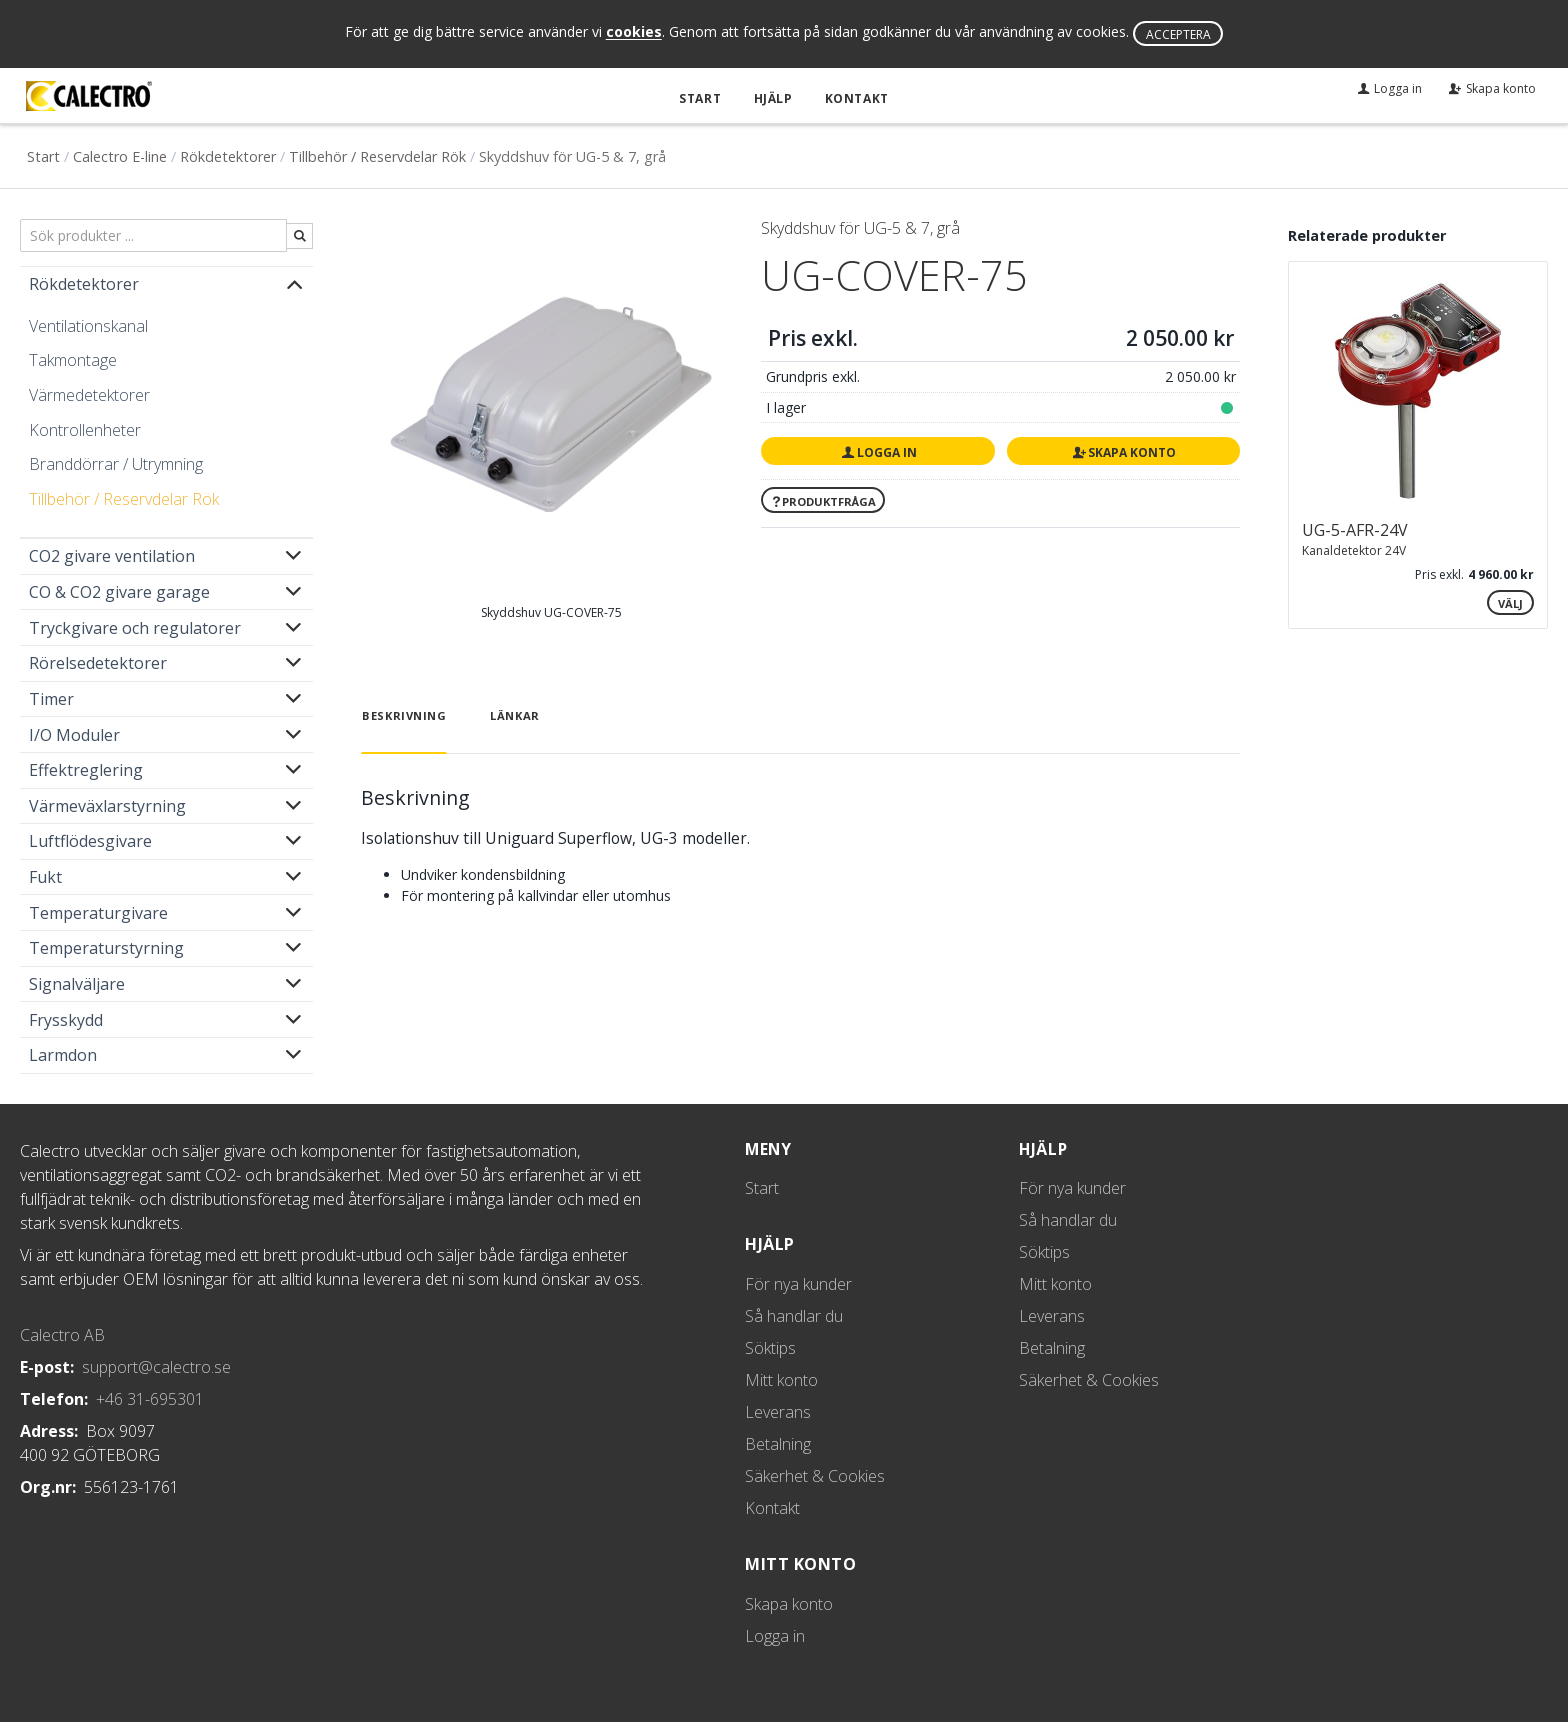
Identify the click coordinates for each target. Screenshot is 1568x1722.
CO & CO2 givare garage (119, 592)
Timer (51, 699)
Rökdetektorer (228, 155)
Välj (1510, 603)
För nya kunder (798, 1284)
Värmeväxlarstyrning (107, 805)
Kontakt (856, 98)
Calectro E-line (120, 155)
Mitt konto (781, 1380)
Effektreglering (86, 770)
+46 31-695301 (150, 1398)
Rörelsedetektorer (98, 663)
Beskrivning (404, 715)
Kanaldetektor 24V (1354, 549)
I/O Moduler (74, 734)
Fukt (45, 877)
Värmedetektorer (89, 395)
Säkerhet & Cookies (815, 1476)
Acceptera (1178, 34)
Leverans (778, 1412)
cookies (634, 32)
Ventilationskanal (88, 325)
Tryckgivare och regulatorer (135, 627)
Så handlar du (794, 1316)
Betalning (778, 1444)
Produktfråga (823, 500)
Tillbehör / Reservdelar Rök (377, 155)
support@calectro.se (156, 1366)
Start (702, 98)
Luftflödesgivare (90, 841)
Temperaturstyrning (106, 948)
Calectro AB (62, 1334)
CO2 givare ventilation (112, 556)
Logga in (877, 451)
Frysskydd (66, 1019)
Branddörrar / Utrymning (116, 464)
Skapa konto (1123, 451)
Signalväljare (77, 984)
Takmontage (73, 360)
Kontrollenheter (85, 429)
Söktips (770, 1348)
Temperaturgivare (98, 912)
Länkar (514, 715)
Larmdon (63, 1055)
